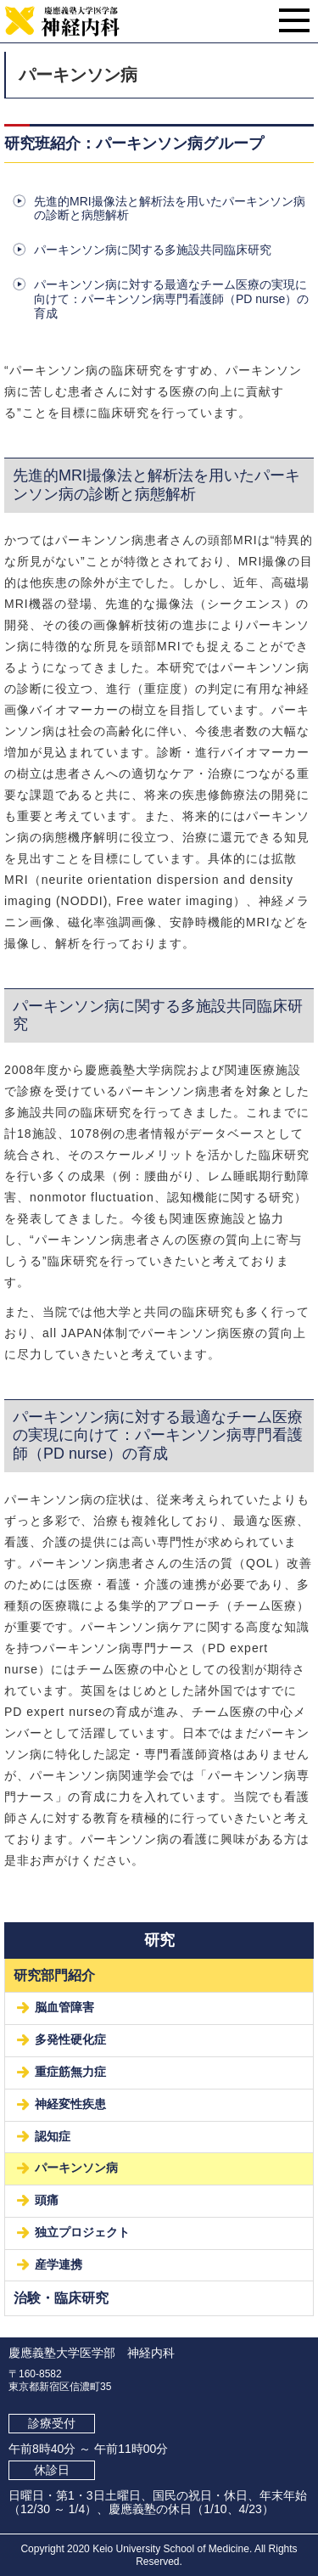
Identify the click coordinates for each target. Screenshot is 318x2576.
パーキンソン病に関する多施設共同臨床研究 (152, 249)
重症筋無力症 (70, 2072)
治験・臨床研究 (61, 2298)
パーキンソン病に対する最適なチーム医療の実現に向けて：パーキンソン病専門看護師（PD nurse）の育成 (171, 299)
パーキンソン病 (76, 2168)
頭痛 (47, 2200)
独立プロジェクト (82, 2232)
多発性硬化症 (70, 2039)
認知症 (52, 2136)
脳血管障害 (64, 2007)
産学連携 (58, 2264)
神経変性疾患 (70, 2104)
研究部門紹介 (54, 1975)
